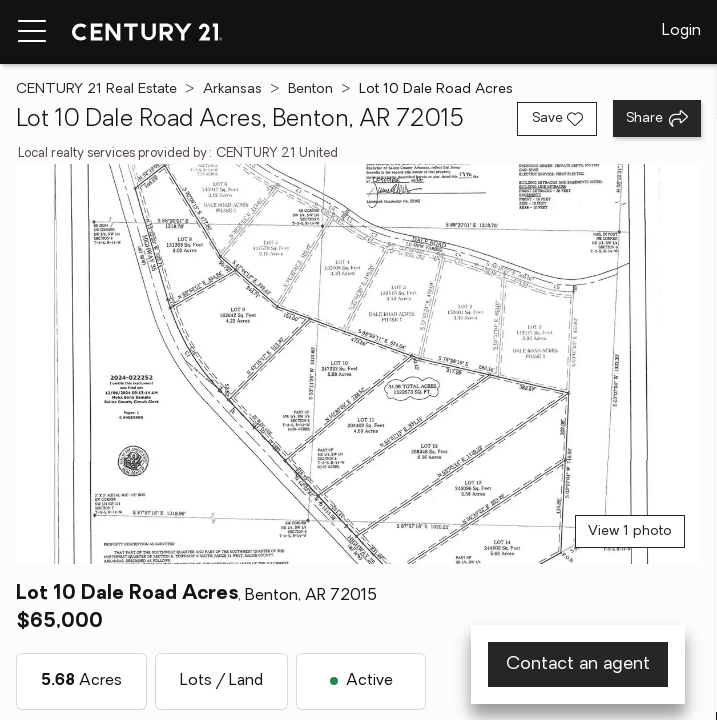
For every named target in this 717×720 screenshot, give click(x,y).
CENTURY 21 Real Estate (96, 89)
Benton (310, 89)
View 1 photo (630, 531)
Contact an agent (578, 664)
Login (681, 31)
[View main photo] (358, 364)
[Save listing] (557, 119)
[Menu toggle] (32, 32)
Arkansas (232, 89)
